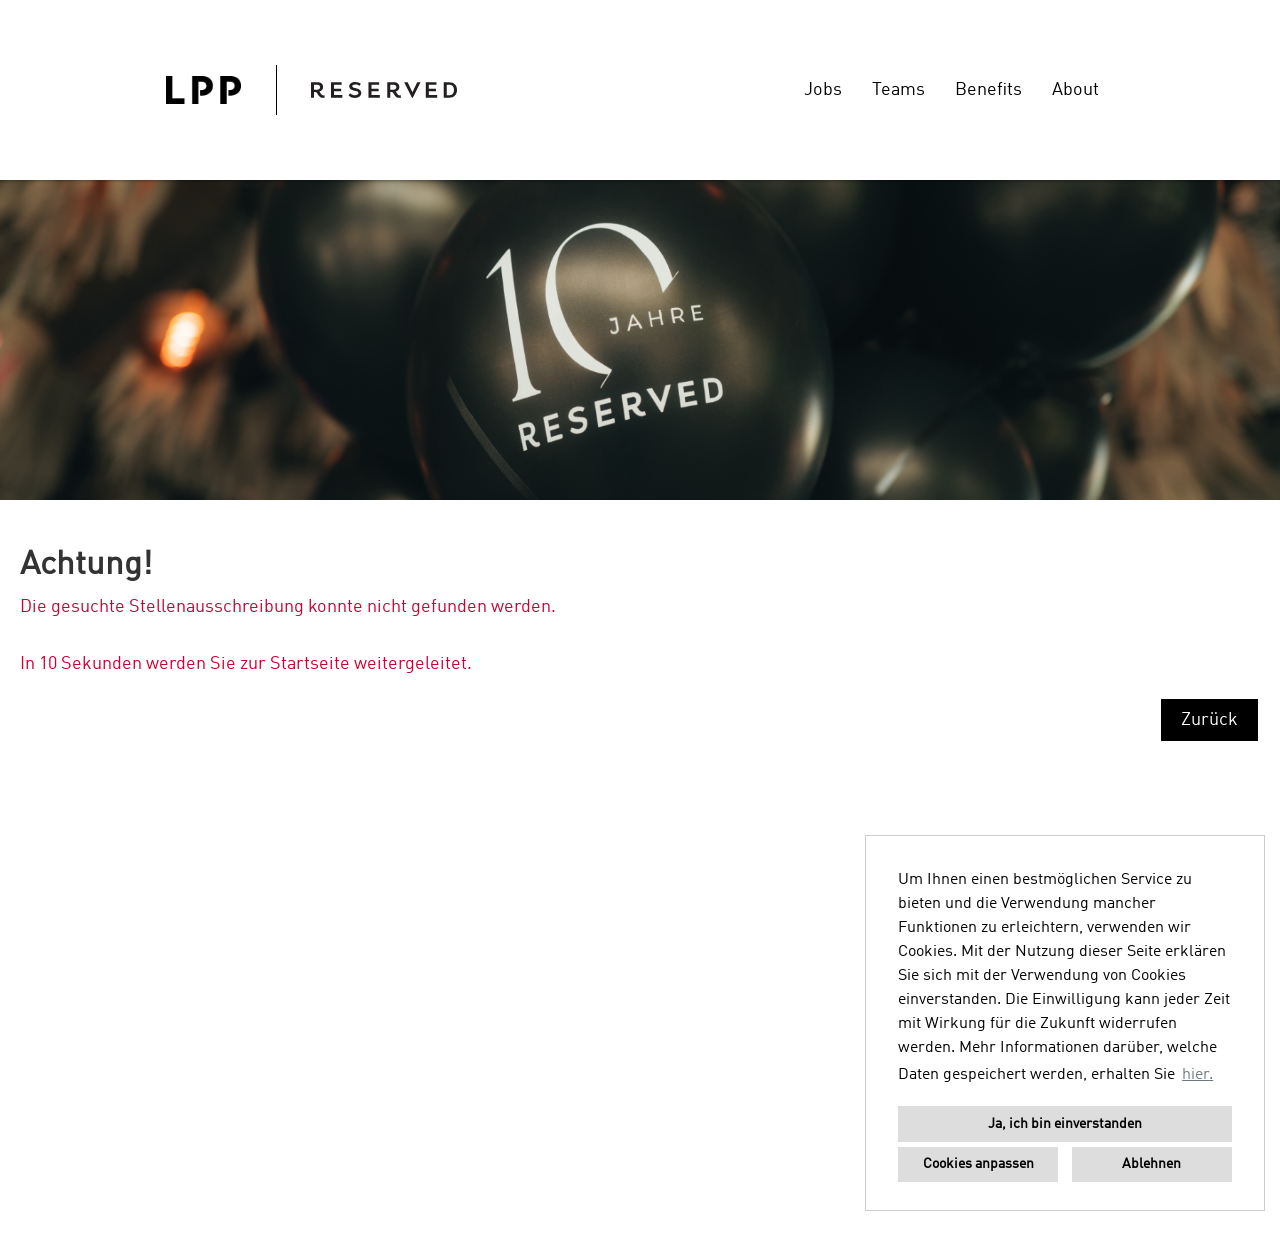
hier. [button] (1197, 1075)
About (1075, 90)
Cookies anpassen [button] (978, 1164)
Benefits (988, 90)
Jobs (823, 90)
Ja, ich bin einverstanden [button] (1065, 1124)
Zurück (1209, 720)
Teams (898, 90)
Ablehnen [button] (1151, 1164)
